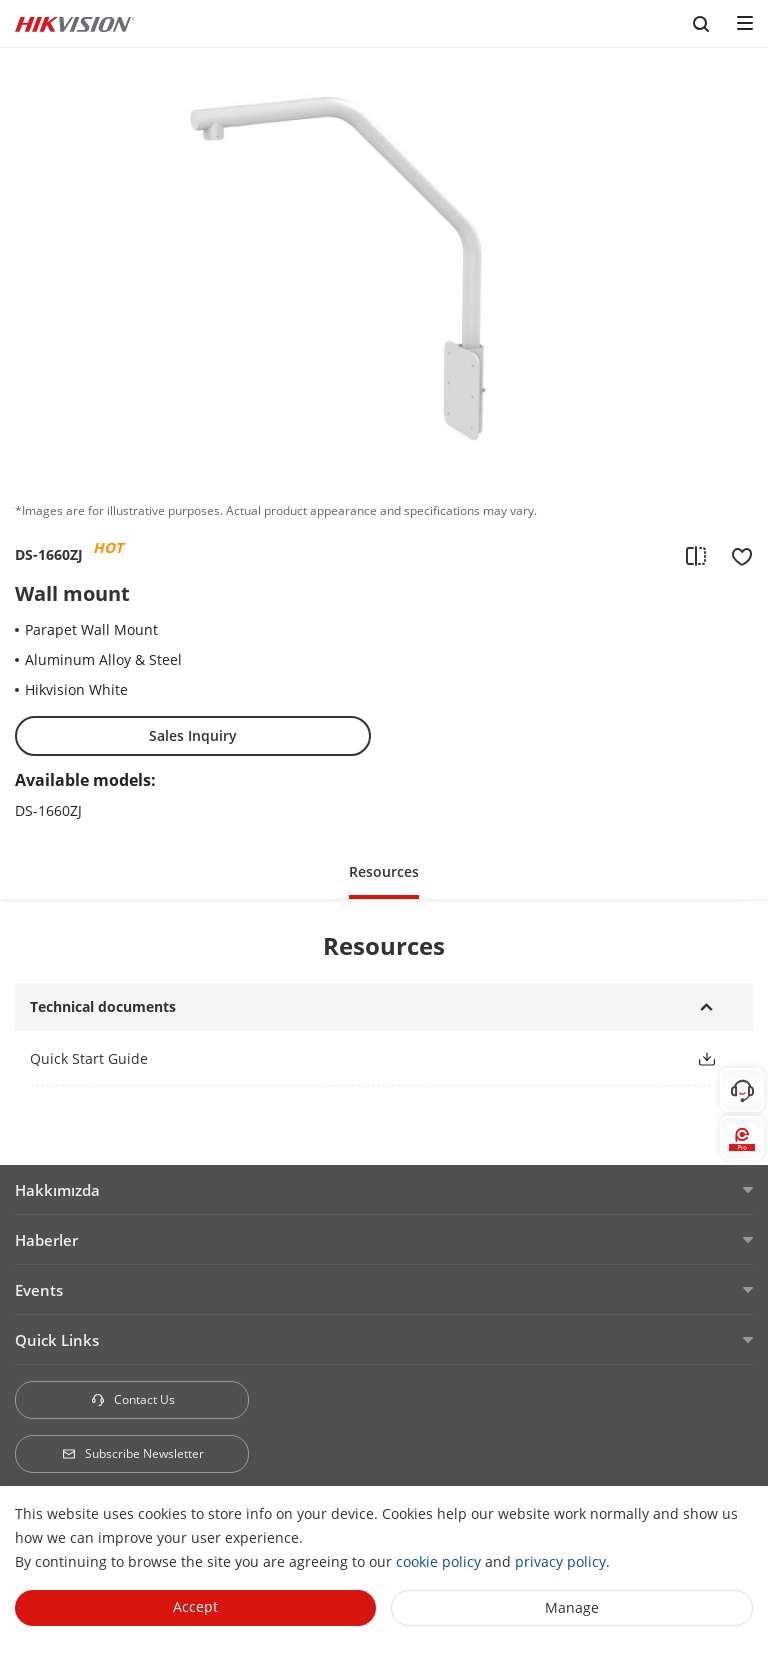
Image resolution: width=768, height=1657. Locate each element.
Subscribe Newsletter (132, 1453)
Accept (195, 1606)
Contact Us (132, 1399)
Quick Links (57, 1340)
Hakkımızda (57, 1190)
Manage (572, 1607)
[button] (384, 870)
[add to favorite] (736, 555)
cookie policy (438, 1561)
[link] (347, 1058)
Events (39, 1290)
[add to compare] (696, 555)
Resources (384, 871)
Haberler (46, 1240)
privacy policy (560, 1561)
